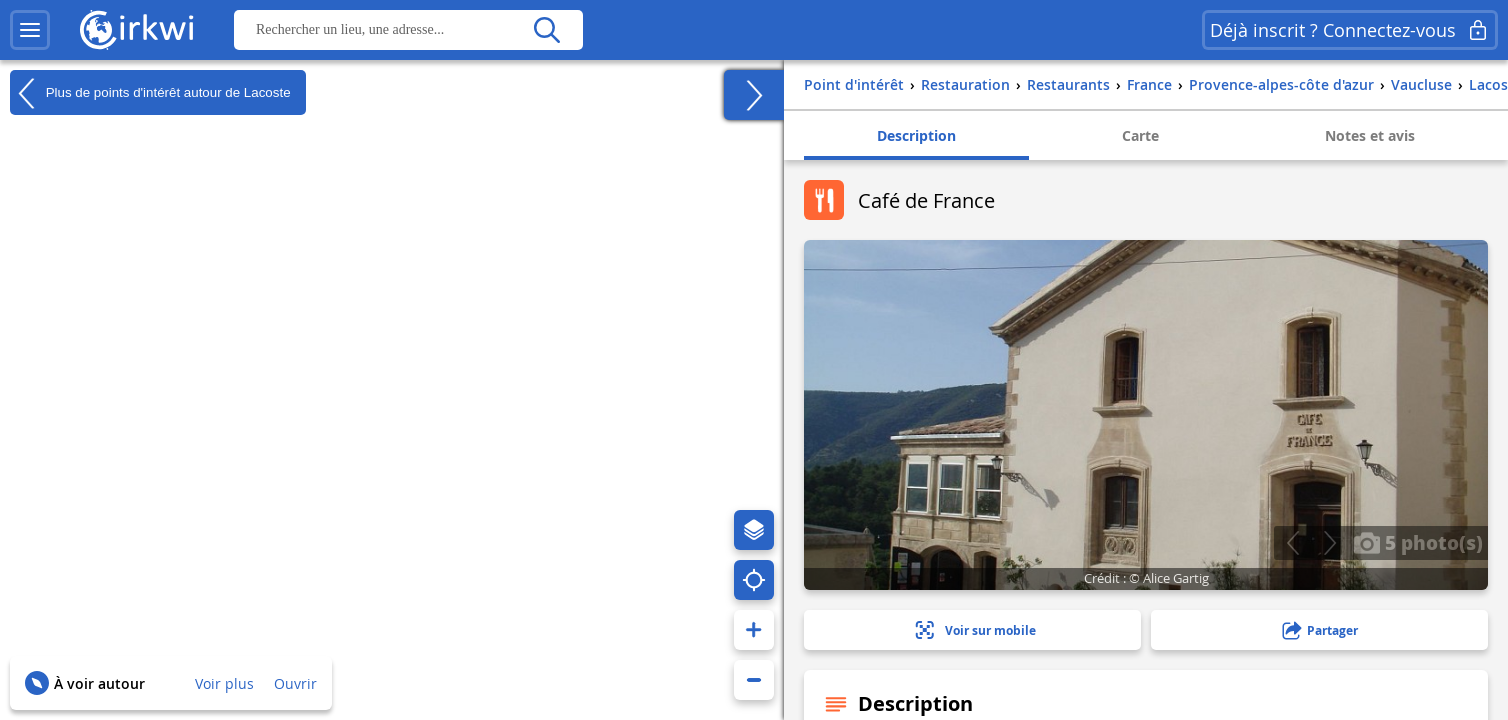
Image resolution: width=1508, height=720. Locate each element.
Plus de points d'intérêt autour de (150, 93)
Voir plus (224, 683)
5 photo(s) (1418, 542)
